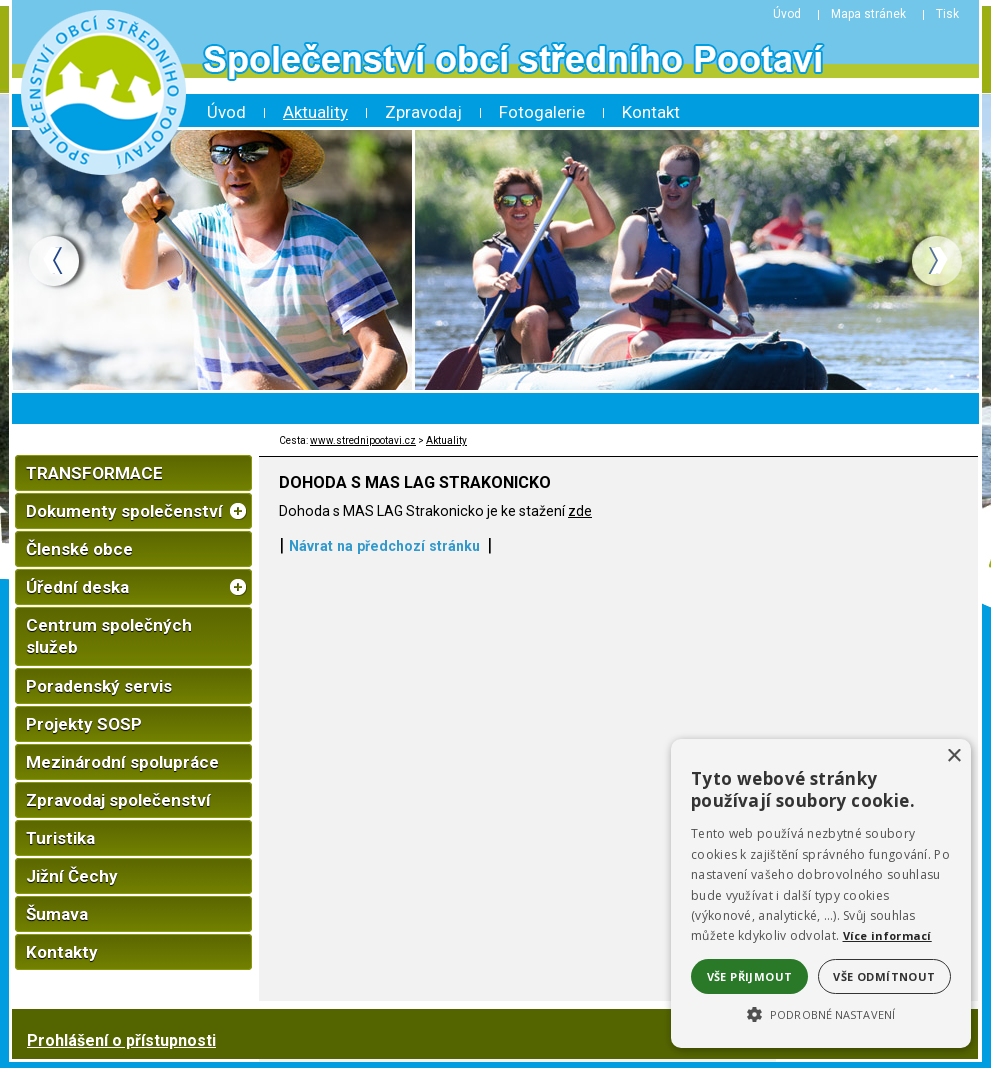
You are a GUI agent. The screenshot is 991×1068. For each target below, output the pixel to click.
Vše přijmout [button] (750, 976)
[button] (821, 1013)
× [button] (953, 756)
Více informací (887, 935)
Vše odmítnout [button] (884, 976)
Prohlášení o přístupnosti (121, 1040)
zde (580, 511)
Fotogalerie (542, 112)
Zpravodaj (423, 112)
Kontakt (651, 112)
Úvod (226, 112)
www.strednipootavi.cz (363, 440)
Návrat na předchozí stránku (384, 546)
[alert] (821, 893)
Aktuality (315, 112)
